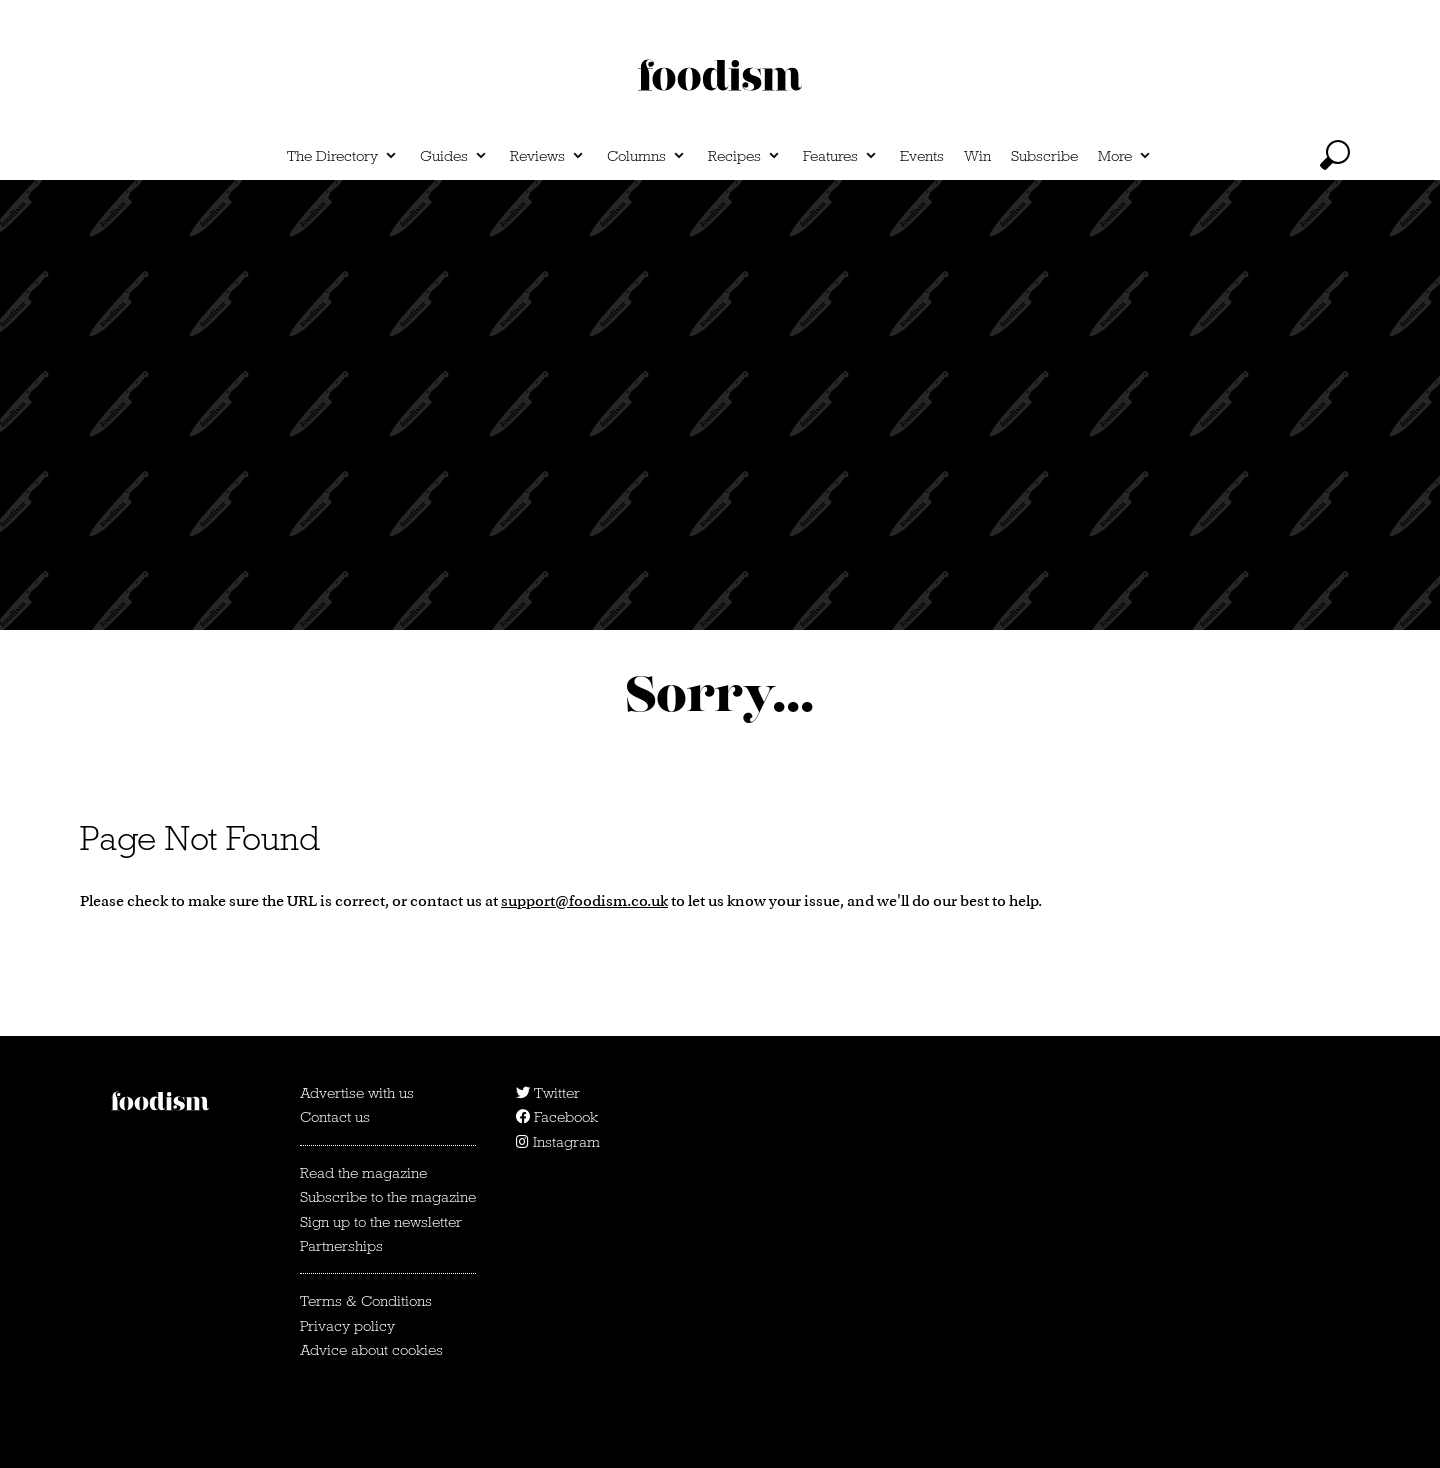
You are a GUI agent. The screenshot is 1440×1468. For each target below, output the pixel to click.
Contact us (335, 1117)
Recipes (734, 156)
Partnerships (341, 1246)
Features (830, 156)
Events (922, 156)
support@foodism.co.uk (584, 900)
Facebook (557, 1117)
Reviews (537, 156)
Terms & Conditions (366, 1301)
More (1115, 156)
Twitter (548, 1093)
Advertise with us (357, 1093)
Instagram (558, 1142)
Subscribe (1044, 156)
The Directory (332, 156)
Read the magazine (363, 1173)
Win (977, 156)
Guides (444, 156)
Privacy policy (347, 1326)
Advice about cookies (371, 1350)
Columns (636, 156)
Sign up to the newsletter (381, 1222)
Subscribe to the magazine (388, 1197)
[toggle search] (1335, 155)
